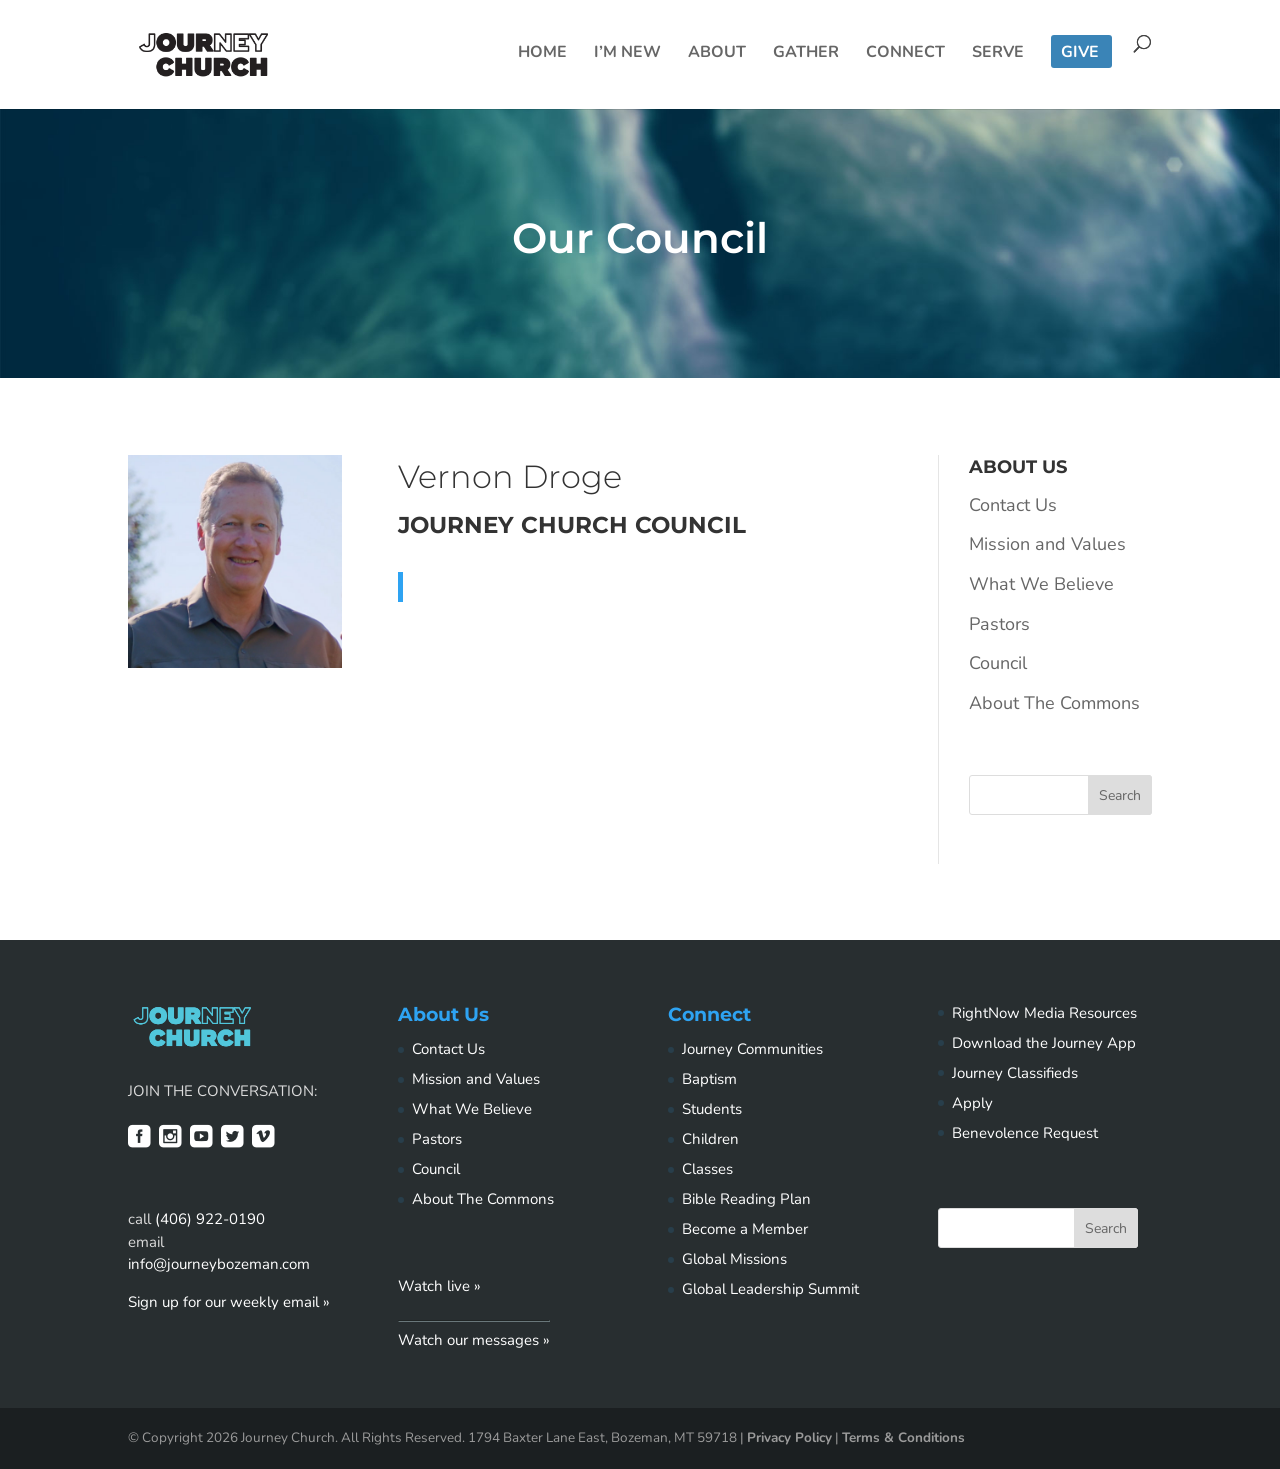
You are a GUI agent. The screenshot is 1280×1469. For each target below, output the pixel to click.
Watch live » (439, 1286)
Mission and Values (1047, 544)
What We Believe (1041, 584)
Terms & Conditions (903, 1437)
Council (998, 663)
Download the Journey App (1044, 1043)
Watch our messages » (474, 1340)
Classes (707, 1169)
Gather (806, 54)
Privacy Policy (789, 1437)
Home (542, 54)
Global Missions (734, 1259)
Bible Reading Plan (746, 1199)
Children (710, 1139)
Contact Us (1013, 505)
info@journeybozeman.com (219, 1264)
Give (1080, 54)
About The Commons (1054, 703)
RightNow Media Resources (1044, 1013)
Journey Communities (752, 1049)
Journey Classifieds (1015, 1073)
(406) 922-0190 (210, 1219)
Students (712, 1109)
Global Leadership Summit (770, 1289)
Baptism (709, 1079)
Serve (998, 54)
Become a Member (745, 1229)
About (717, 54)
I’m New (627, 54)
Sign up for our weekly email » (229, 1302)
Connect (905, 54)
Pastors (999, 624)
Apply (972, 1103)
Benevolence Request (1025, 1133)
